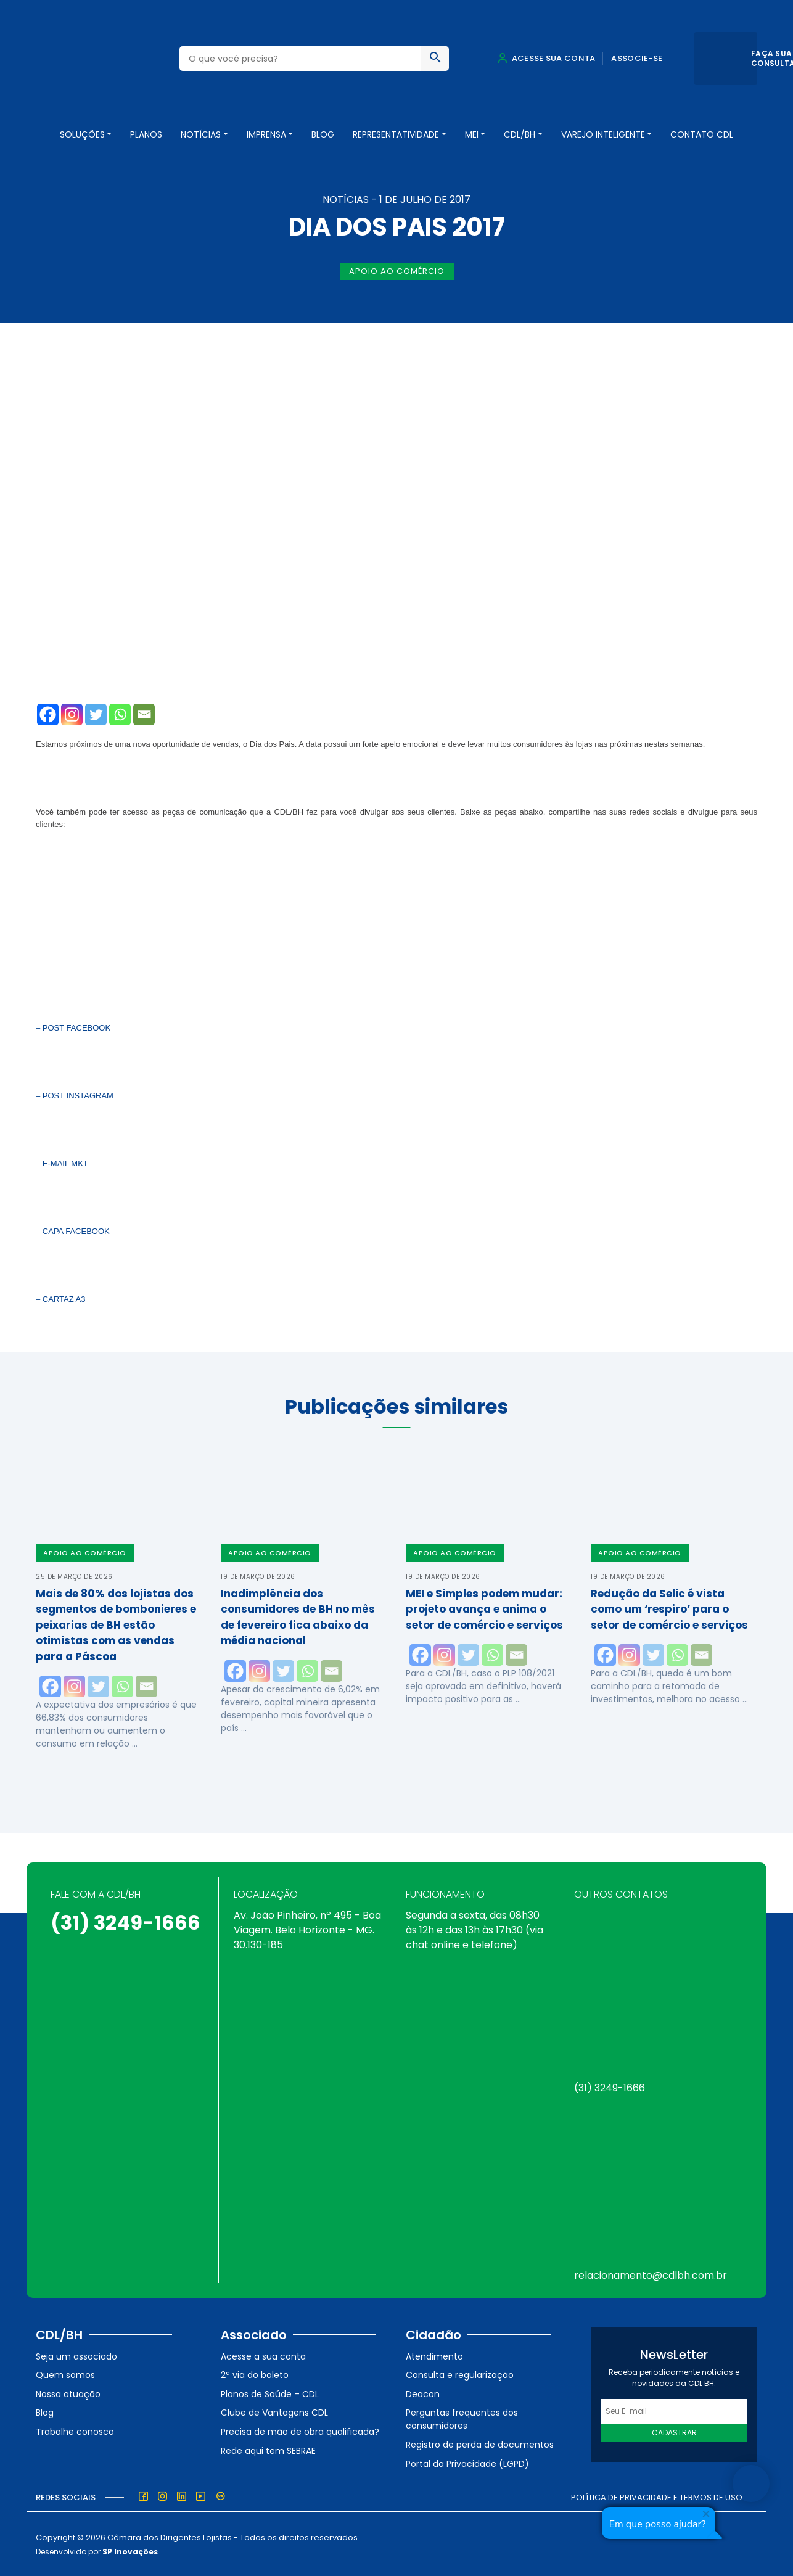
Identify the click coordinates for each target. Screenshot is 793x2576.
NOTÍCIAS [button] (201, 134)
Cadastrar (674, 2431)
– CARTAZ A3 (62, 1297)
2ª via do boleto (255, 2374)
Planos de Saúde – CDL (270, 2392)
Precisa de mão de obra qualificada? (300, 2430)
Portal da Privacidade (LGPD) (467, 2462)
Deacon (423, 2392)
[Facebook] (48, 713)
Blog (322, 134)
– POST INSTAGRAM (74, 1094)
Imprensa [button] (266, 134)
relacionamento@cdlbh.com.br (650, 2273)
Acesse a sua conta (263, 2354)
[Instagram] (72, 713)
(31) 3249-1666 (125, 1921)
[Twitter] (96, 713)
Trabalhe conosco (75, 2430)
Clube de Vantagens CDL (274, 2411)
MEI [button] (472, 134)
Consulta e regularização (460, 2374)
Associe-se (636, 58)
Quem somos (65, 2374)
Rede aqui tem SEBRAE (268, 2449)
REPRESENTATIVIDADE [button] (396, 134)
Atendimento (434, 2354)
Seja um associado (76, 2354)
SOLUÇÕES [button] (82, 134)
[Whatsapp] (120, 713)
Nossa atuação (68, 2392)
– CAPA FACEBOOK (73, 1230)
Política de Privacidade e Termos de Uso (656, 2496)
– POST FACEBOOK (73, 1026)
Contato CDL (701, 134)
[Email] (144, 713)
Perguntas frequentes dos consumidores (462, 2417)
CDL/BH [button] (519, 134)
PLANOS (146, 134)
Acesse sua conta (546, 58)
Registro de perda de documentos (480, 2443)
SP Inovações (130, 2550)
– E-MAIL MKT (62, 1162)
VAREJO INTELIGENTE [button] (603, 134)
